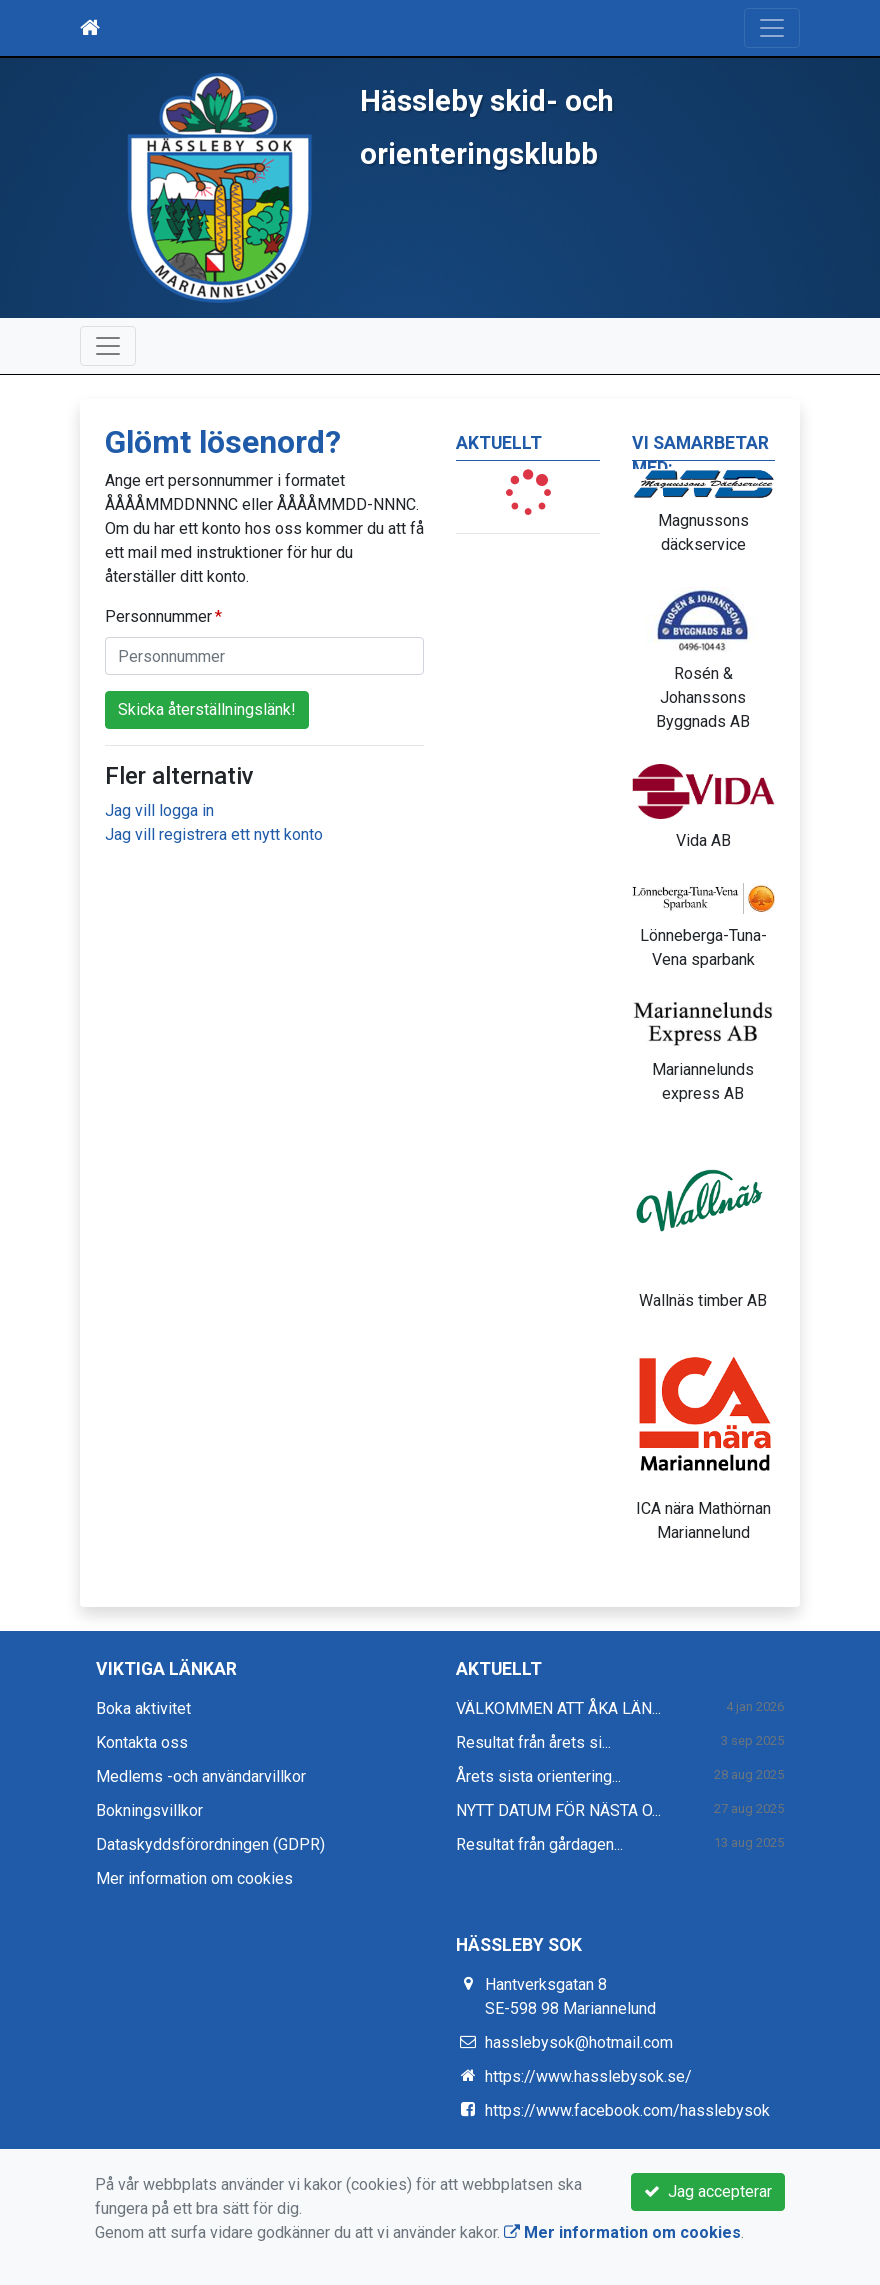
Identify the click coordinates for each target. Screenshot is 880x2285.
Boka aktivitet (143, 1708)
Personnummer (158, 616)
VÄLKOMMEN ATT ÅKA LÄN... (558, 1708)
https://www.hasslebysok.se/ (588, 2076)
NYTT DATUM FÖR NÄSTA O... (558, 1810)
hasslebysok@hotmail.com (579, 2042)
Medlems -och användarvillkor (201, 1776)
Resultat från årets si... (533, 1742)
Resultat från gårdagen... (539, 1844)
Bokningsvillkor (149, 1810)
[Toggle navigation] (772, 28)
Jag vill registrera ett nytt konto (214, 834)
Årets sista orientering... (538, 1776)
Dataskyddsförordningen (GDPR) (210, 1844)
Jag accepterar (708, 2191)
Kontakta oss (142, 1742)
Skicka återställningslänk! (207, 709)
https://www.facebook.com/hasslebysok (627, 2110)
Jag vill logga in (159, 810)
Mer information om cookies (194, 1878)
